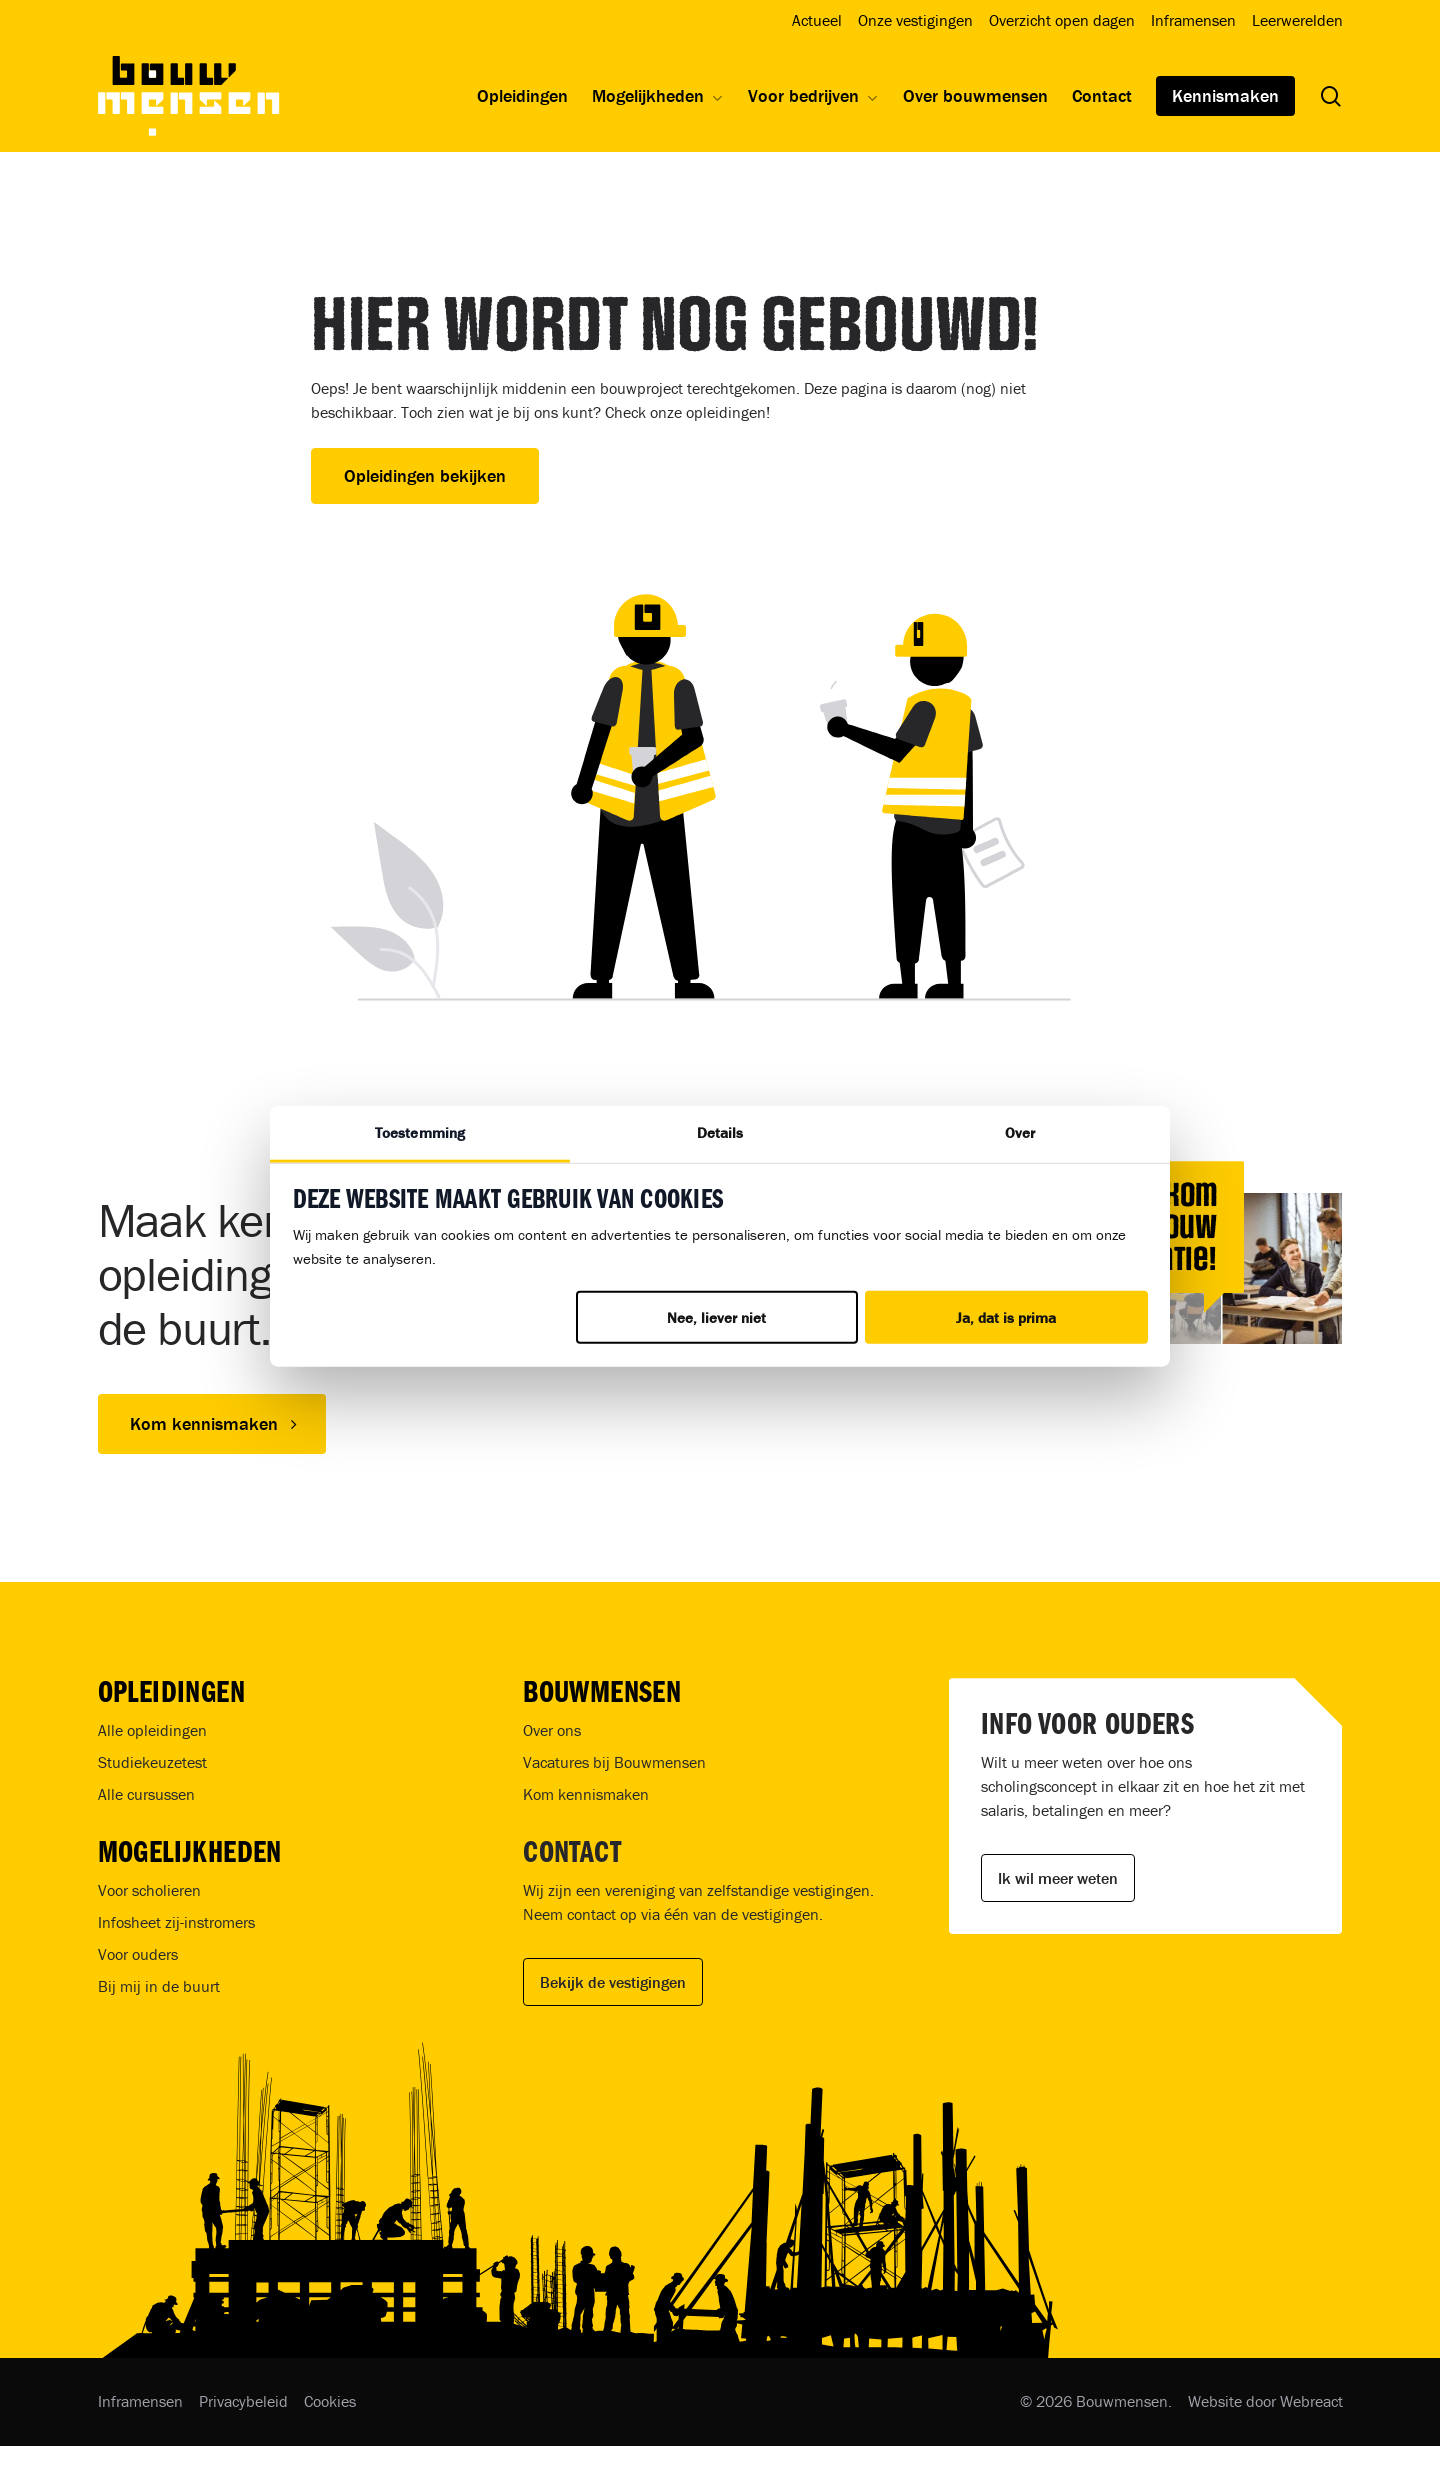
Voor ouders (138, 1954)
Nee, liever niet (716, 1317)
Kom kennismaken (586, 1794)
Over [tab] (1020, 1132)
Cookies (330, 2401)
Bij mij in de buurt (159, 1986)
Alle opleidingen (152, 1730)
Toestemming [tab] (420, 1132)
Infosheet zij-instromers (176, 1922)
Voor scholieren (149, 1890)
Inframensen (140, 2401)
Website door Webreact (1265, 2401)
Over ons (552, 1730)
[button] (212, 1424)
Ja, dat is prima (1006, 1317)
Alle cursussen (146, 1794)
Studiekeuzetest (152, 1762)
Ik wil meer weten (1058, 1878)
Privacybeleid (243, 2401)
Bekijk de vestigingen (613, 1982)
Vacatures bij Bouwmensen (614, 1762)
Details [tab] (720, 1132)
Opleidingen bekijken (425, 475)
